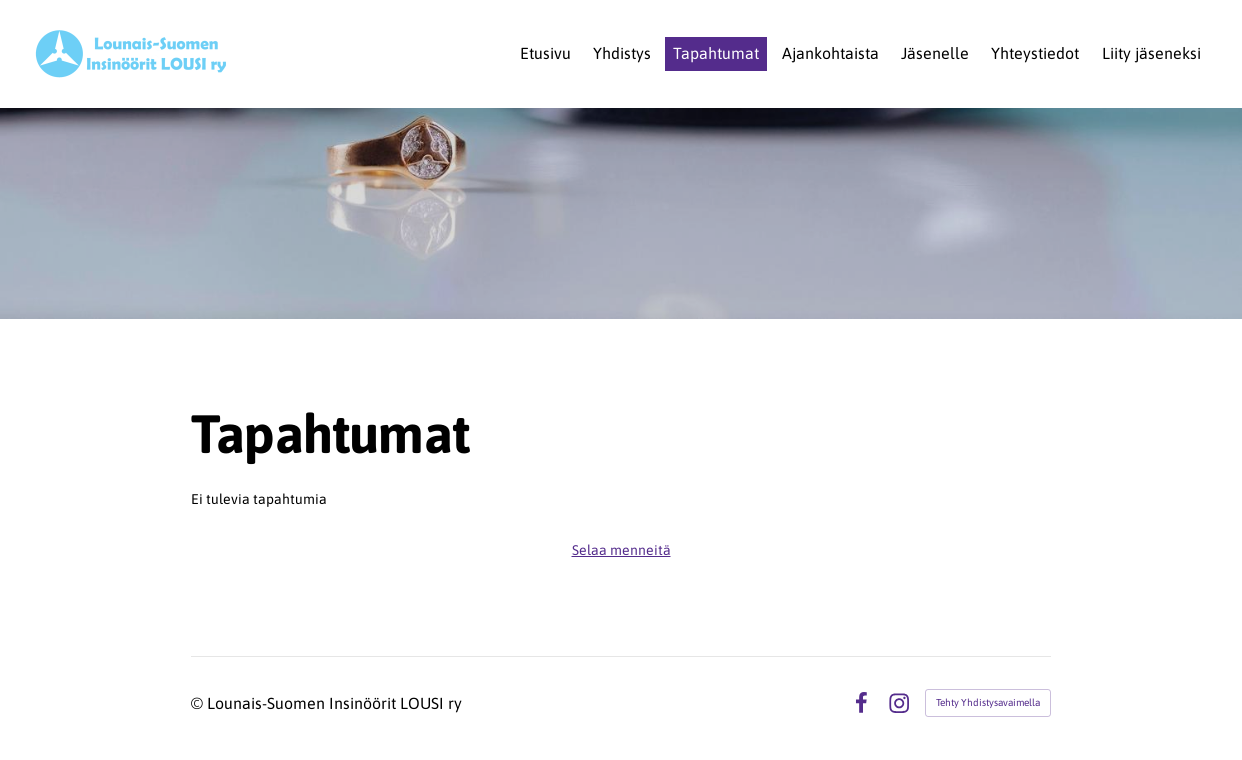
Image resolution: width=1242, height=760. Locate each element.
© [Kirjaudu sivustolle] (199, 703)
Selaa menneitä (621, 550)
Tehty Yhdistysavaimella (988, 702)
